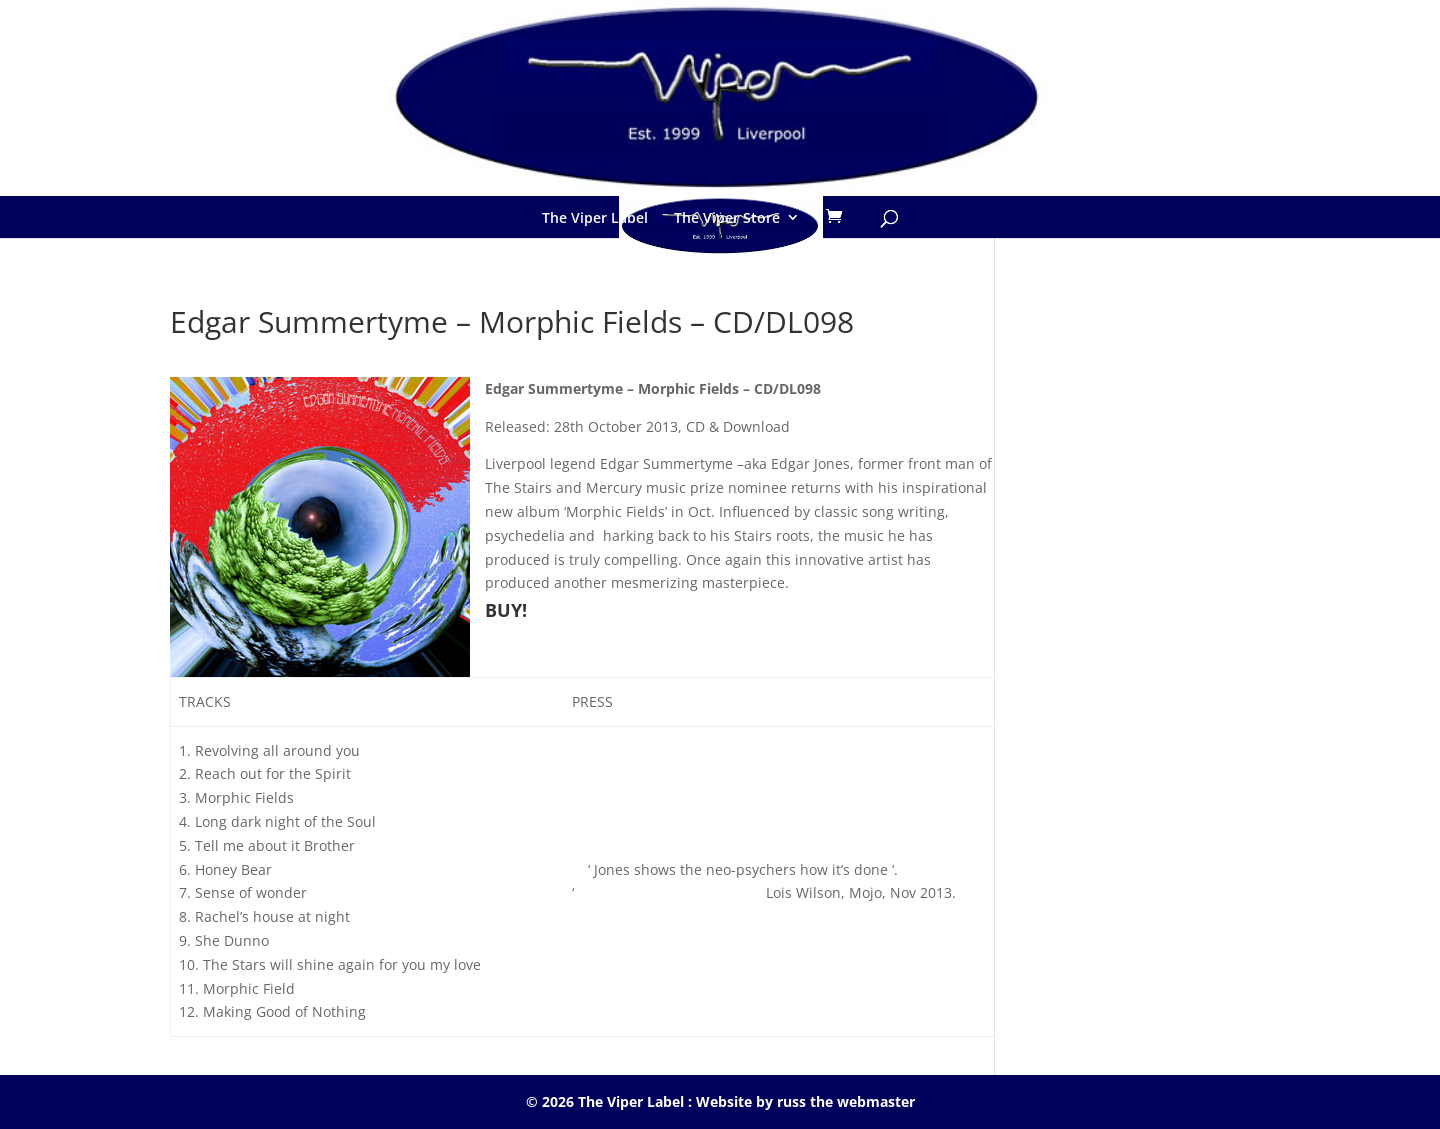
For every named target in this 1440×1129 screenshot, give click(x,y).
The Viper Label (595, 217)
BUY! (506, 610)
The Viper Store (727, 217)
